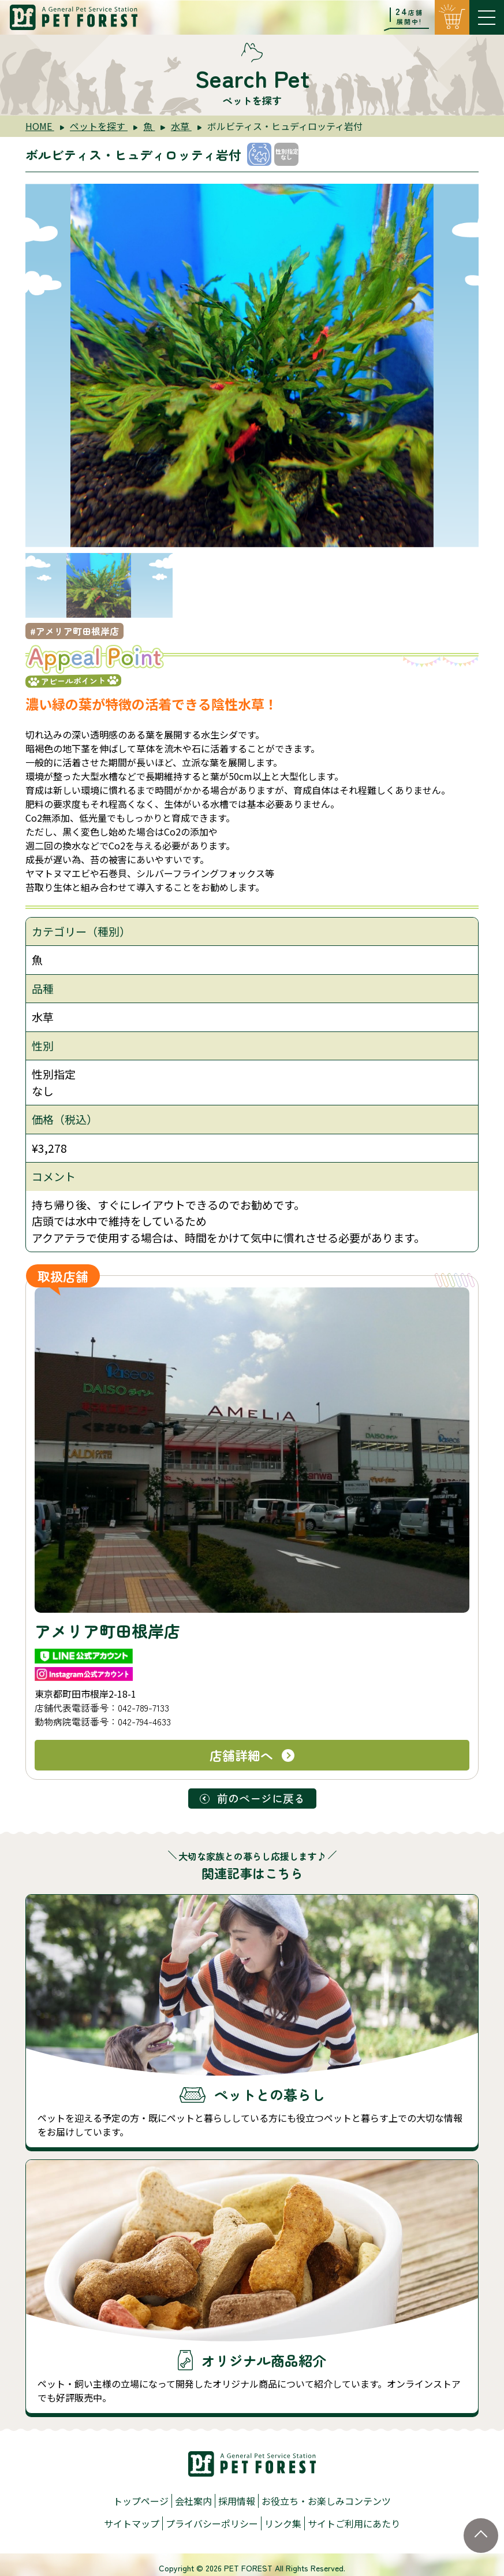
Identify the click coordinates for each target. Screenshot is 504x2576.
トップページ (141, 2501)
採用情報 (236, 2501)
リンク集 (282, 2523)
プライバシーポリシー (212, 2523)
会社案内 (193, 2501)
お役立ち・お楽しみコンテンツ (326, 2501)
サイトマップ (131, 2523)
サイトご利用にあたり (354, 2523)
